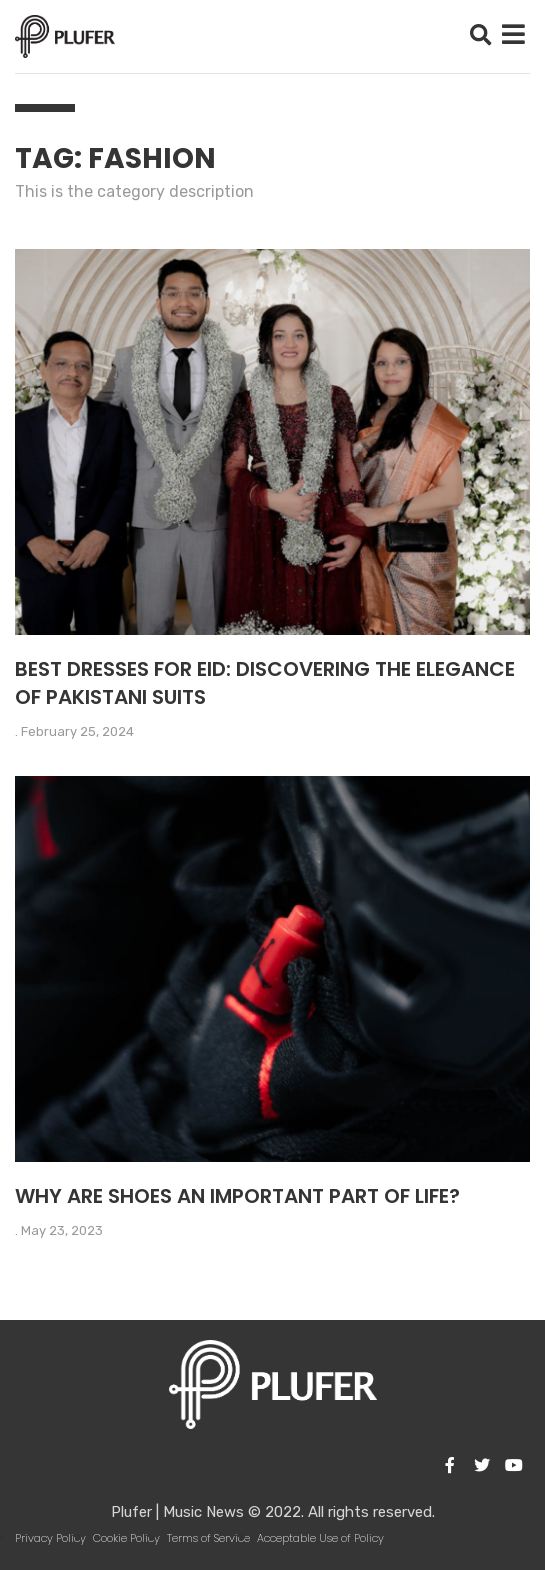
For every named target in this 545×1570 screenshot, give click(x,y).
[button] (480, 36)
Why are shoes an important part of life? (237, 1196)
